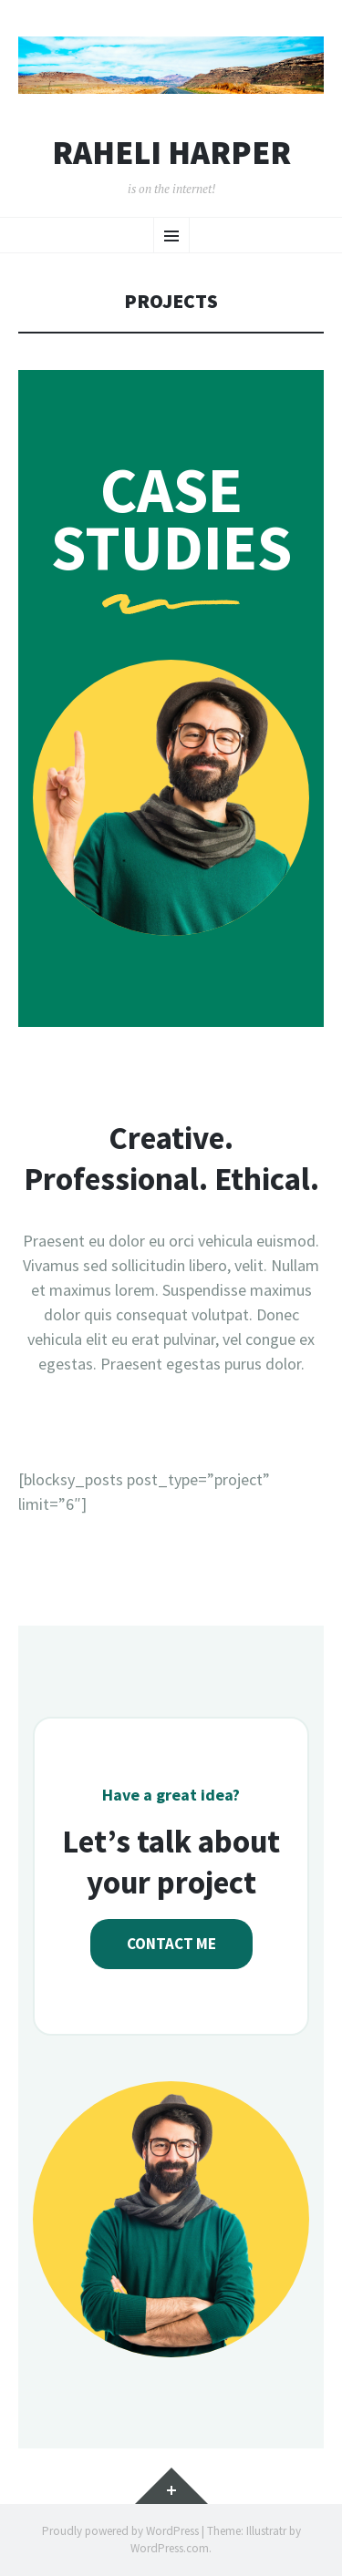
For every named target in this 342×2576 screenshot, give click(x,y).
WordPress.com (169, 2548)
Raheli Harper (171, 153)
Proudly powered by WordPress (120, 2531)
